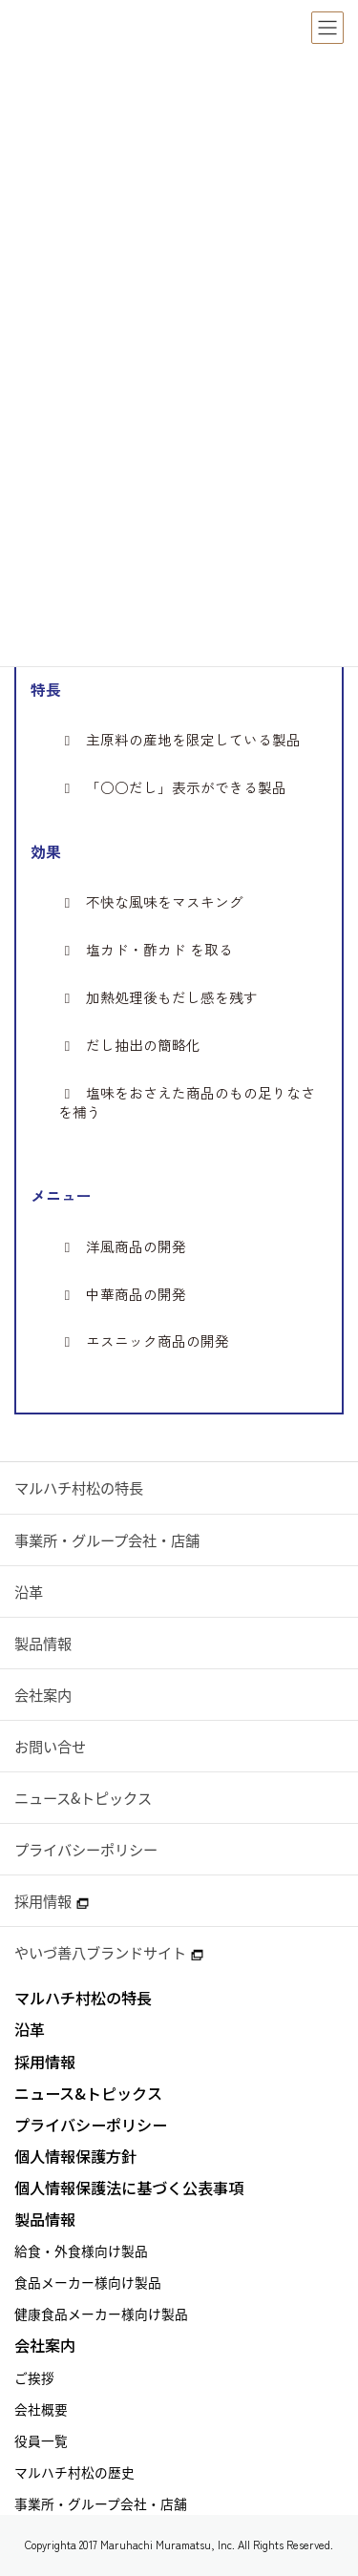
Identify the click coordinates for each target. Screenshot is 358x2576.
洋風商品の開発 (121, 1246)
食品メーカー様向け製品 (87, 2282)
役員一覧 (41, 2440)
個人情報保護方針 (75, 2157)
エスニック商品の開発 (143, 1341)
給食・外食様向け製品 (81, 2250)
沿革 (28, 1591)
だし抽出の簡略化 (129, 1045)
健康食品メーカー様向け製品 (101, 2313)
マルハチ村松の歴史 (74, 2472)
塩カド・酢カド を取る (145, 949)
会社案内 (43, 1695)
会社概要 (41, 2409)
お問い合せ (50, 1746)
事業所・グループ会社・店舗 (107, 1540)
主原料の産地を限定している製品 (179, 739)
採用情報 (51, 1901)
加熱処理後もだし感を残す (157, 997)
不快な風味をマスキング (150, 901)
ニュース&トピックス (83, 1798)
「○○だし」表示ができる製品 (171, 787)
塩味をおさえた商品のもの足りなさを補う (186, 1102)
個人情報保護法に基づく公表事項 (128, 2188)
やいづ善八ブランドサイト (108, 1952)
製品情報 (43, 1643)
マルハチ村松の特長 (78, 1487)
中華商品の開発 (121, 1294)
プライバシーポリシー (86, 1849)
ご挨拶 (34, 2377)
